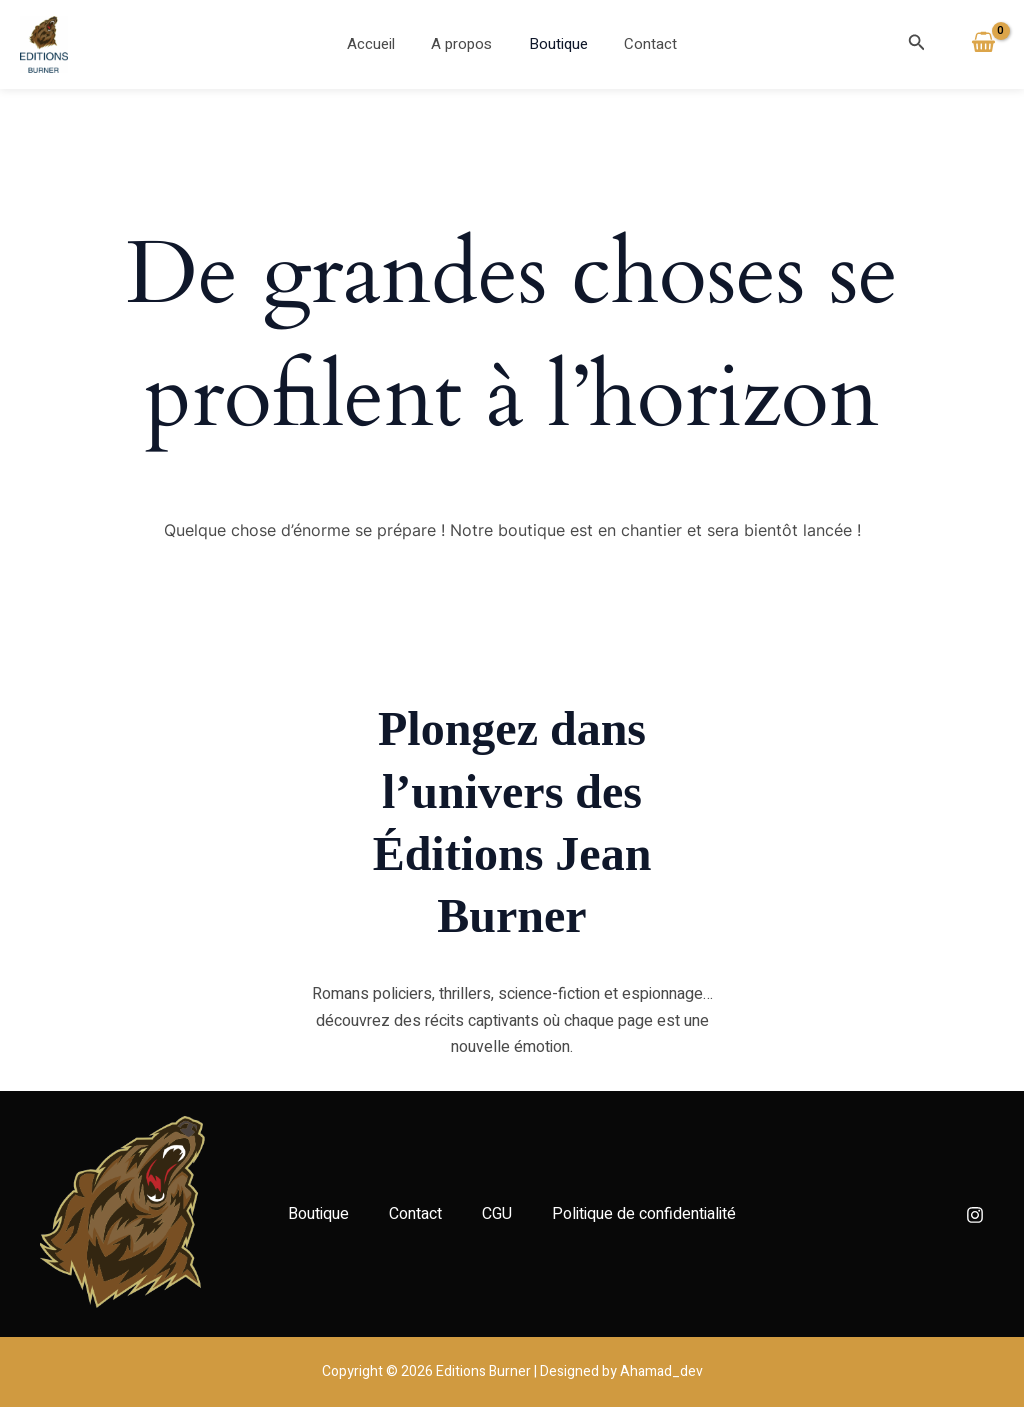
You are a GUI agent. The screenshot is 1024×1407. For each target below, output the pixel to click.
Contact (641, 44)
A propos (465, 44)
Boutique (555, 44)
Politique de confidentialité (644, 1214)
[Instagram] (975, 1215)
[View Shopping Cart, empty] (983, 44)
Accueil (381, 44)
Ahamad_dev (661, 1371)
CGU (497, 1214)
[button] (917, 44)
